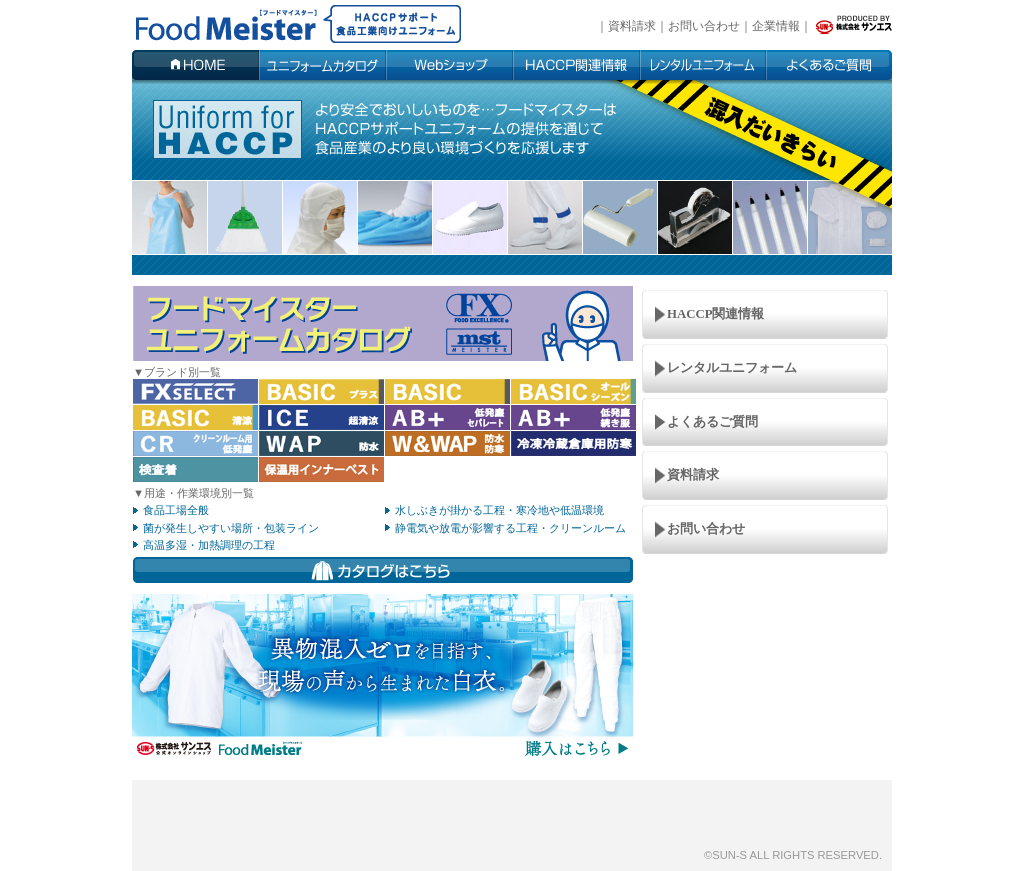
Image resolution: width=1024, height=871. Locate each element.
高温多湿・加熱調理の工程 (209, 545)
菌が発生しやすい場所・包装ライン (231, 528)
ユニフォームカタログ (322, 65)
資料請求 (632, 26)
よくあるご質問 (829, 65)
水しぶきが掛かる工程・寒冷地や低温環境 (499, 510)
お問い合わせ (704, 26)
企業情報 (776, 26)
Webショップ (449, 65)
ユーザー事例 (703, 65)
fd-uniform (288, 25)
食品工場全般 (176, 510)
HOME (195, 65)
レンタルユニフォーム (732, 368)
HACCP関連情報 (576, 65)
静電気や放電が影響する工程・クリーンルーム (510, 528)
